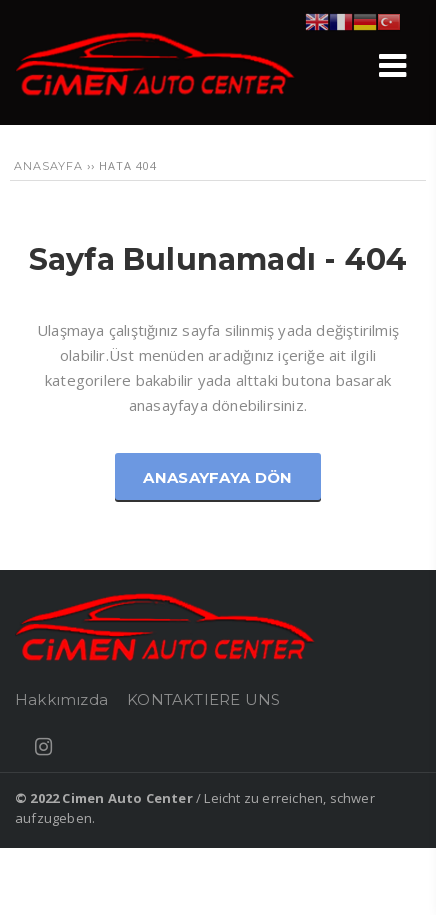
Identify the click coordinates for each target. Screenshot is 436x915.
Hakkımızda (61, 699)
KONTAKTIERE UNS (203, 699)
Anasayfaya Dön (217, 477)
